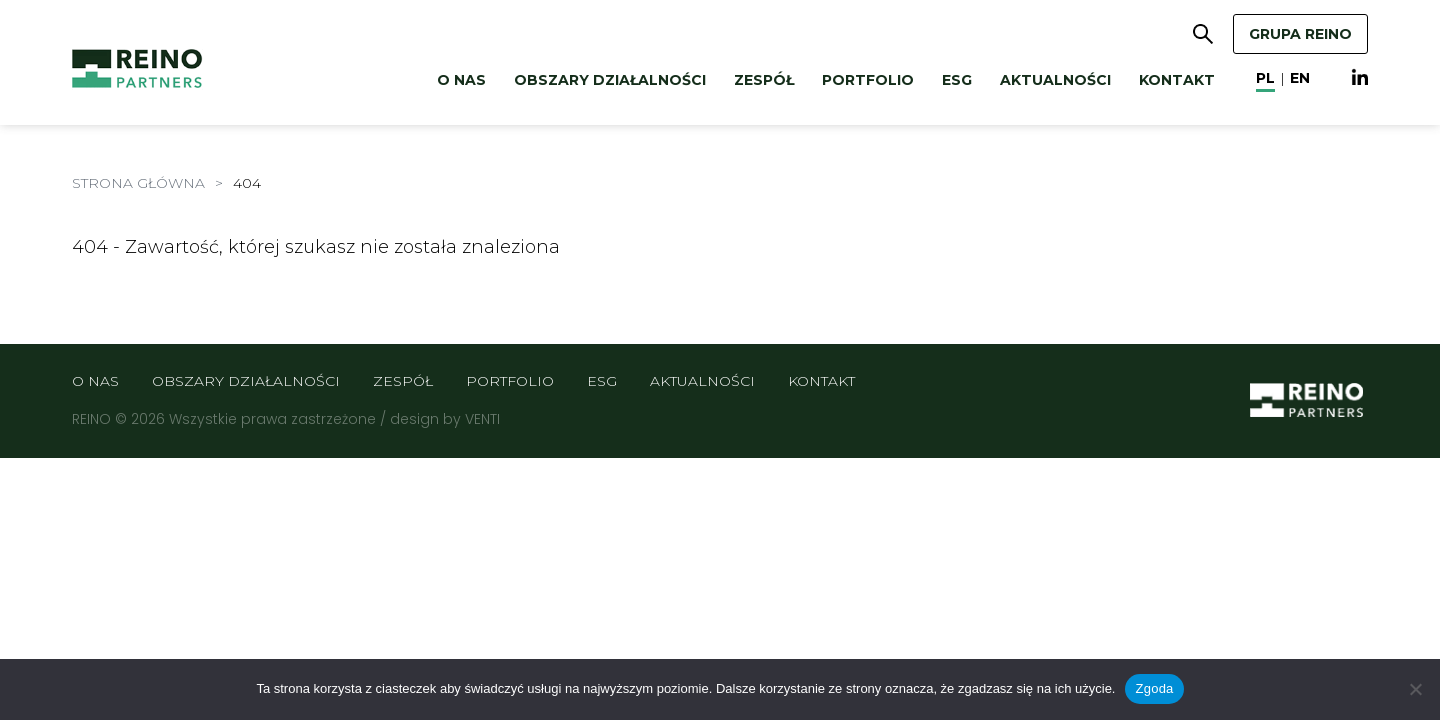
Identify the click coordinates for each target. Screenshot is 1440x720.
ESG (957, 80)
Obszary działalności (610, 80)
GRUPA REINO (1300, 34)
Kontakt (1177, 80)
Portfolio (868, 80)
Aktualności (1055, 80)
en (1300, 78)
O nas (461, 80)
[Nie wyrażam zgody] (1415, 689)
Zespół (764, 80)
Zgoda (1154, 688)
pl (1265, 78)
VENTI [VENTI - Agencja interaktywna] (482, 419)
